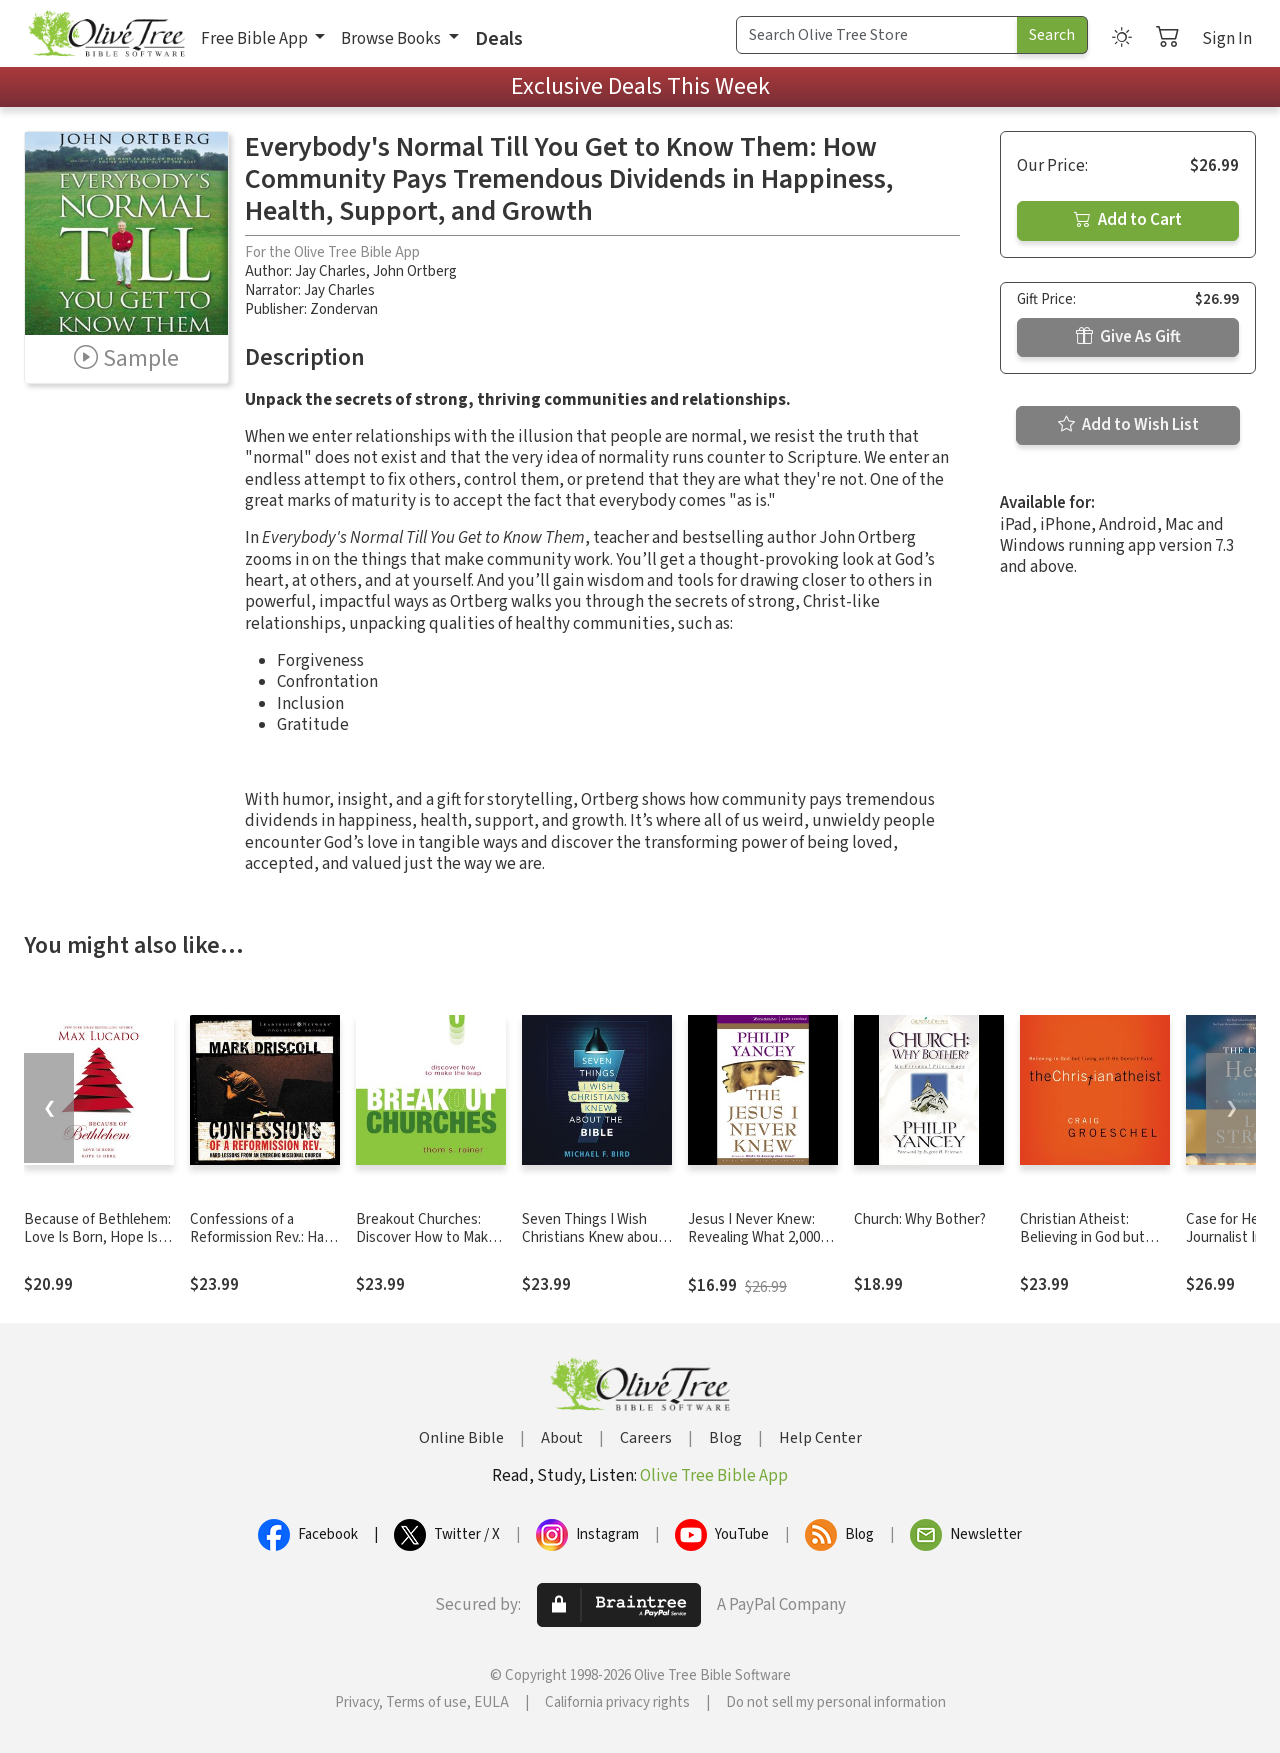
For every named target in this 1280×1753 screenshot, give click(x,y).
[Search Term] (877, 35)
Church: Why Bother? (920, 1219)
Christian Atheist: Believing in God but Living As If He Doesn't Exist (1091, 1248)
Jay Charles (330, 271)
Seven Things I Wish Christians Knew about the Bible (593, 1238)
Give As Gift (1128, 337)
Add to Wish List (1128, 425)
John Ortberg (415, 271)
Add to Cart (1128, 220)
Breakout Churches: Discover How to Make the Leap (426, 1238)
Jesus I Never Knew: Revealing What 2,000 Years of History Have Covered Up (754, 1248)
